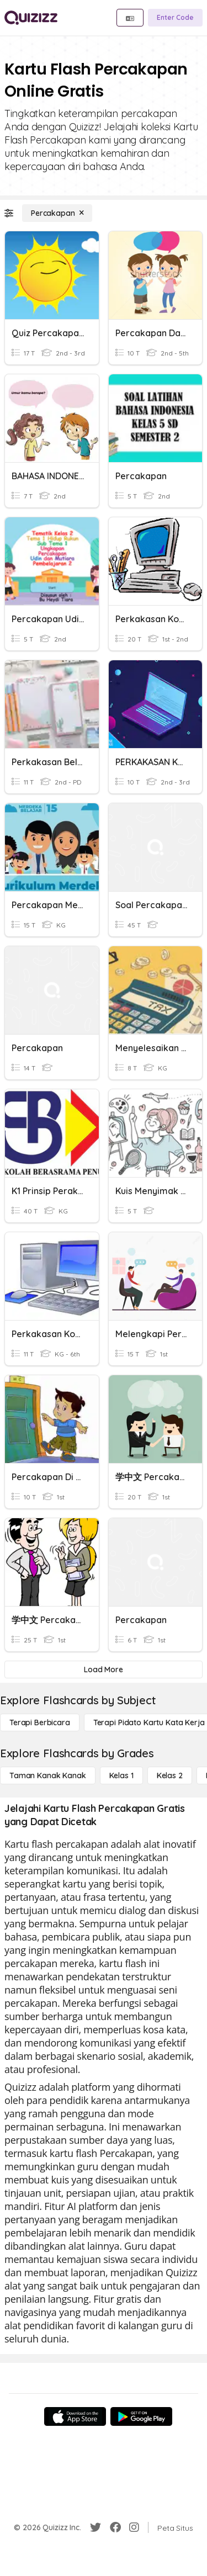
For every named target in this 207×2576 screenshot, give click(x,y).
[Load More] (103, 1669)
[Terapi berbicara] (39, 1722)
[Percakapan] (57, 213)
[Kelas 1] (121, 1775)
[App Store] (75, 2416)
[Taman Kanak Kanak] (47, 1775)
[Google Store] (141, 2416)
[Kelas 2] (169, 1775)
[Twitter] (95, 2527)
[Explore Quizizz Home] (30, 17)
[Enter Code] (175, 17)
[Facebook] (115, 2527)
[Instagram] (134, 2527)
